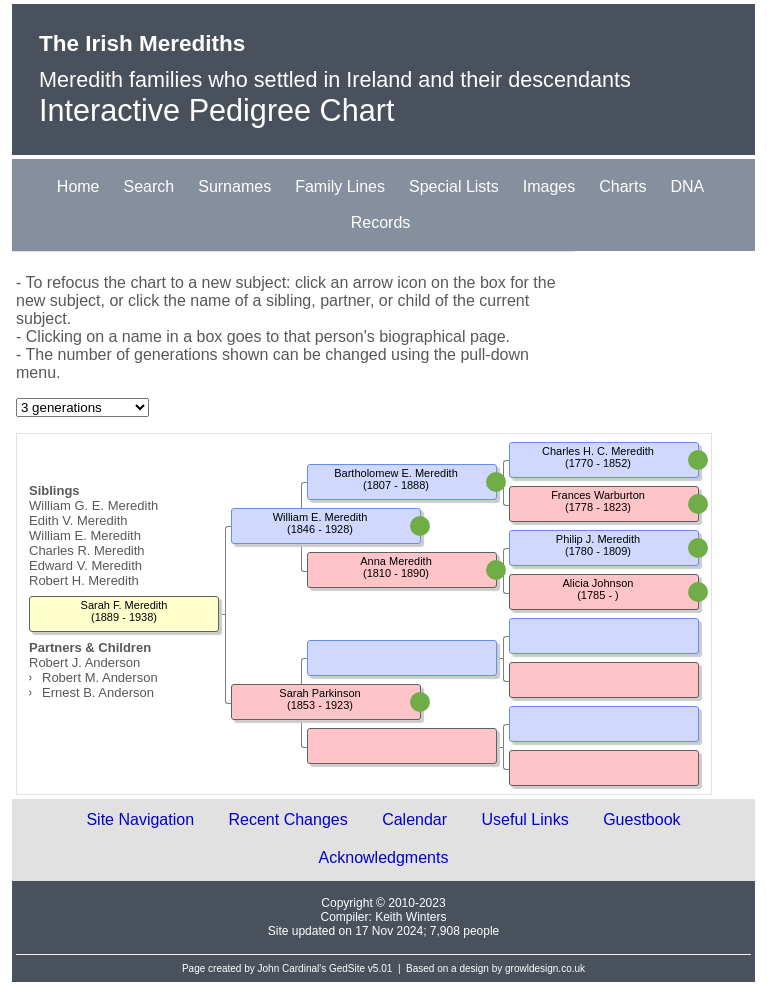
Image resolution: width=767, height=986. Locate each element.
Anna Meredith (396, 561)
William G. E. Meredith (93, 505)
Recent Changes (288, 819)
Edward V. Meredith (85, 565)
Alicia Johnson (598, 583)
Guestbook (641, 819)
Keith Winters (410, 917)
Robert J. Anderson (84, 662)
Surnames (234, 186)
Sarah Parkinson (319, 693)
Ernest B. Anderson (98, 692)
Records (381, 222)
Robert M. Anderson (100, 677)
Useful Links (525, 819)
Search (149, 186)
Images (549, 186)
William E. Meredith (85, 535)
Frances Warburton (598, 495)
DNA (687, 186)
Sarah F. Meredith (124, 605)
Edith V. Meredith (78, 520)
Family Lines (340, 186)
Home (78, 186)
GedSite (347, 968)
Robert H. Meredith (84, 580)
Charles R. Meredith (87, 550)
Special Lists (454, 186)
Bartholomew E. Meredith (396, 473)
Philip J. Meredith (598, 539)
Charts (622, 186)
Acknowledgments (384, 857)
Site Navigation (140, 819)
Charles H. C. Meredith (598, 451)
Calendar (414, 819)
